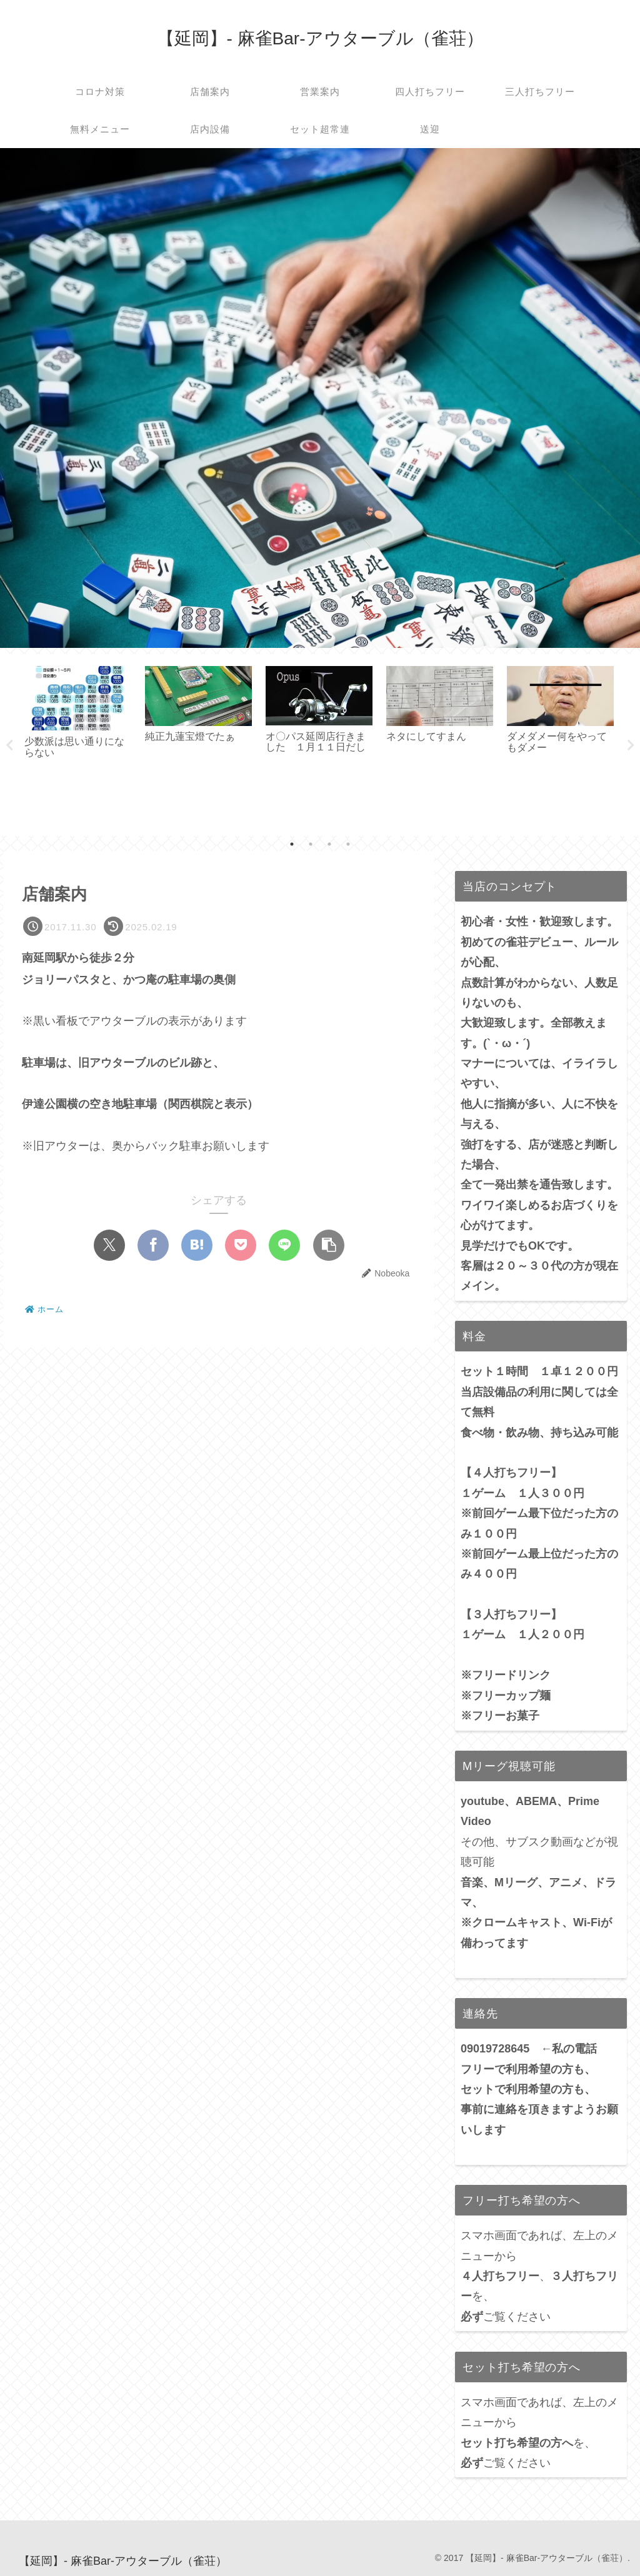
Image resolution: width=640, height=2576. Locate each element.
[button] (328, 1245)
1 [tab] (292, 844)
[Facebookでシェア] (153, 1245)
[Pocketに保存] (240, 1245)
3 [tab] (329, 844)
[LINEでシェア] (284, 1245)
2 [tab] (310, 844)
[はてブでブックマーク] (196, 1245)
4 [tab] (348, 844)
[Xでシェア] (109, 1245)
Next (630, 745)
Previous (9, 745)
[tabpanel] (77, 743)
